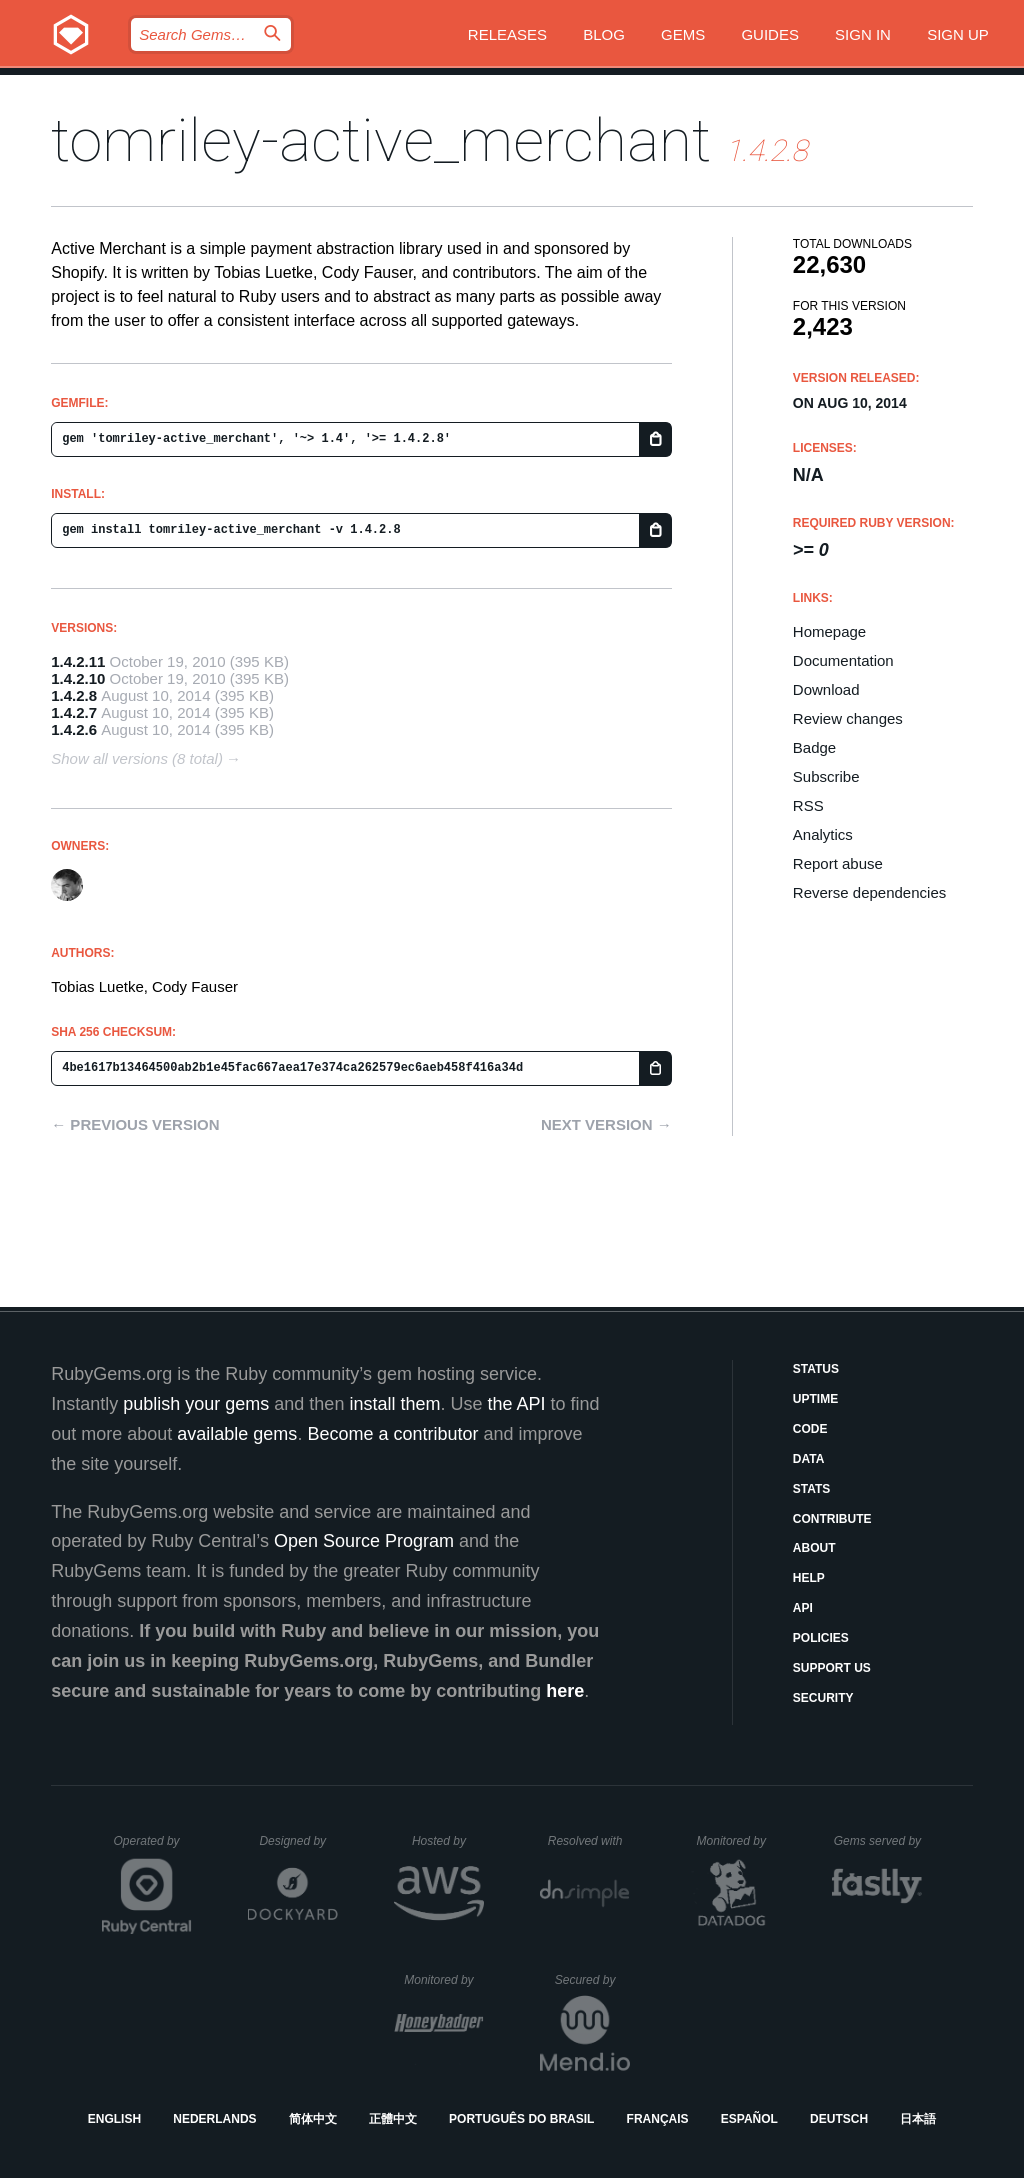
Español (749, 2119)
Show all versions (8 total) (137, 758)
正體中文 (393, 2119)
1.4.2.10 (78, 678)
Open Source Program (364, 1541)
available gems (237, 1434)
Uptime (815, 1399)
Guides (770, 34)
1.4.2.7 (74, 712)
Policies (821, 1638)
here (565, 1691)
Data (809, 1459)
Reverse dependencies (869, 892)
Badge (814, 747)
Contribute (832, 1519)
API (803, 1608)
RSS (808, 805)
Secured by (592, 1980)
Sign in (863, 34)
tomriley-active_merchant (381, 140)
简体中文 (313, 2119)
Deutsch (839, 2119)
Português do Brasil (521, 2119)
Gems (683, 34)
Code (810, 1429)
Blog (604, 34)
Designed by (298, 1841)
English (114, 2119)
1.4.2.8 (74, 695)
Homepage (829, 631)
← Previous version (135, 1124)
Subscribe (826, 776)
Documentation (843, 660)
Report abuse (838, 863)
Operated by (153, 1848)
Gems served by (878, 1841)
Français (658, 2119)
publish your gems (196, 1404)
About (814, 1548)
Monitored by (737, 1841)
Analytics (823, 834)
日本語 (918, 2119)
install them (394, 1404)
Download (826, 689)
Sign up (958, 34)
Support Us (832, 1668)
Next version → (606, 1124)
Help (809, 1578)
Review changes (848, 718)
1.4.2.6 (74, 729)
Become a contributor (392, 1434)
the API (516, 1404)
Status (816, 1369)
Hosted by (448, 1841)
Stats (812, 1489)
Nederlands (214, 2119)
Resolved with (589, 1841)
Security (823, 1698)
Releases (507, 34)
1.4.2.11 (78, 661)
